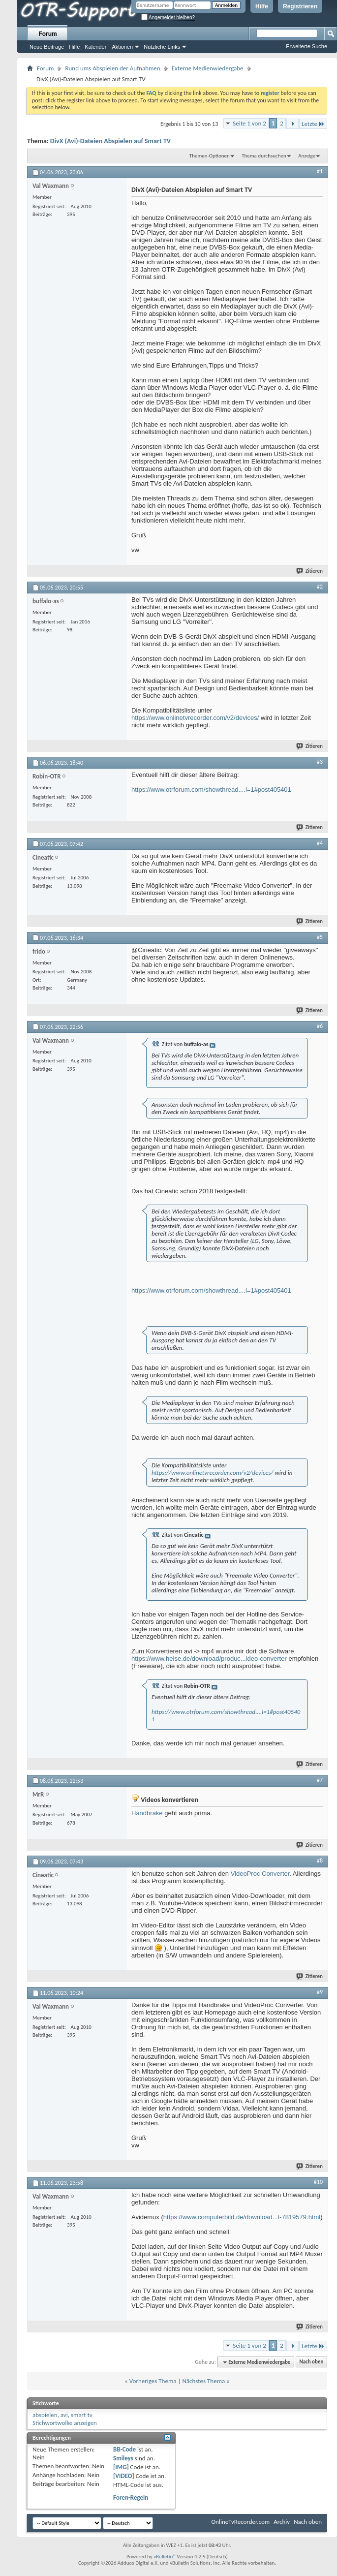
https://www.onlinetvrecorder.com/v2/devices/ (195, 717)
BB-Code (124, 2449)
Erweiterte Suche (306, 46)
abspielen (45, 2415)
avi (64, 2415)
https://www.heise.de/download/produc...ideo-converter (209, 1658)
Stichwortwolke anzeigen (64, 2422)
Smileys (123, 2458)
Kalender (95, 47)
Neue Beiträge (47, 47)
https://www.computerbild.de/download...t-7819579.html (241, 2217)
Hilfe (261, 6)
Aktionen (122, 47)
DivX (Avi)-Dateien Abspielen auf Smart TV (110, 141)
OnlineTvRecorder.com (241, 2521)
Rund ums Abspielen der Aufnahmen (112, 68)
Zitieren (310, 571)
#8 (320, 1860)
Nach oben (311, 2362)
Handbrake (147, 1813)
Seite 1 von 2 (249, 123)
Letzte (313, 123)
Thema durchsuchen (264, 156)
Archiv (282, 2521)
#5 (320, 936)
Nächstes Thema (203, 2381)
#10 (318, 2181)
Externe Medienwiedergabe (208, 68)
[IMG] (121, 2467)
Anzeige (306, 156)
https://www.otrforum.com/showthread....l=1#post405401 (211, 789)
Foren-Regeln (130, 2497)
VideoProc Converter (260, 1873)
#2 (320, 586)
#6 (320, 1026)
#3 (320, 761)
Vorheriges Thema (153, 2381)
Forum (47, 34)
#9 (320, 1991)
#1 (320, 171)
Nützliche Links (162, 47)
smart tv (81, 2415)
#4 (320, 842)
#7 (320, 1779)
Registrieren (300, 6)
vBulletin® (164, 2556)
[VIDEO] (123, 2476)
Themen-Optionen (209, 156)
